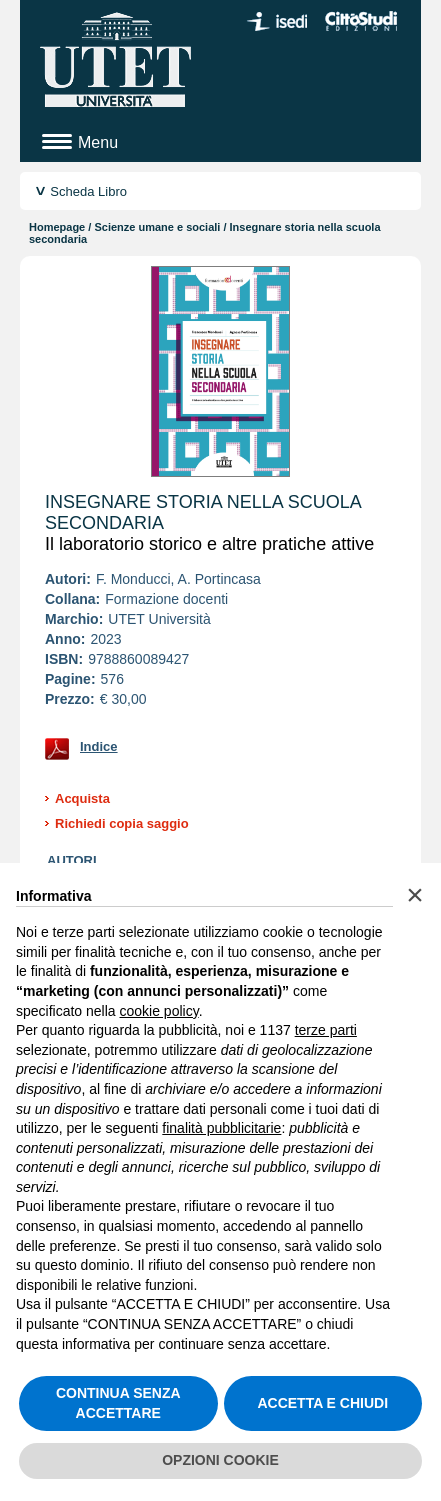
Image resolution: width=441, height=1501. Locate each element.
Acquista (82, 798)
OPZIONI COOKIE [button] (220, 1460)
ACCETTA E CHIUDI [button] (322, 1403)
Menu (98, 142)
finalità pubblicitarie (221, 1128)
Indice (99, 746)
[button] (415, 895)
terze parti (326, 1030)
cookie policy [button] (159, 1011)
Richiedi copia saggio (122, 823)
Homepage (57, 227)
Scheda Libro (88, 191)
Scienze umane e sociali (157, 227)
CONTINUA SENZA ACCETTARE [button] (118, 1403)
